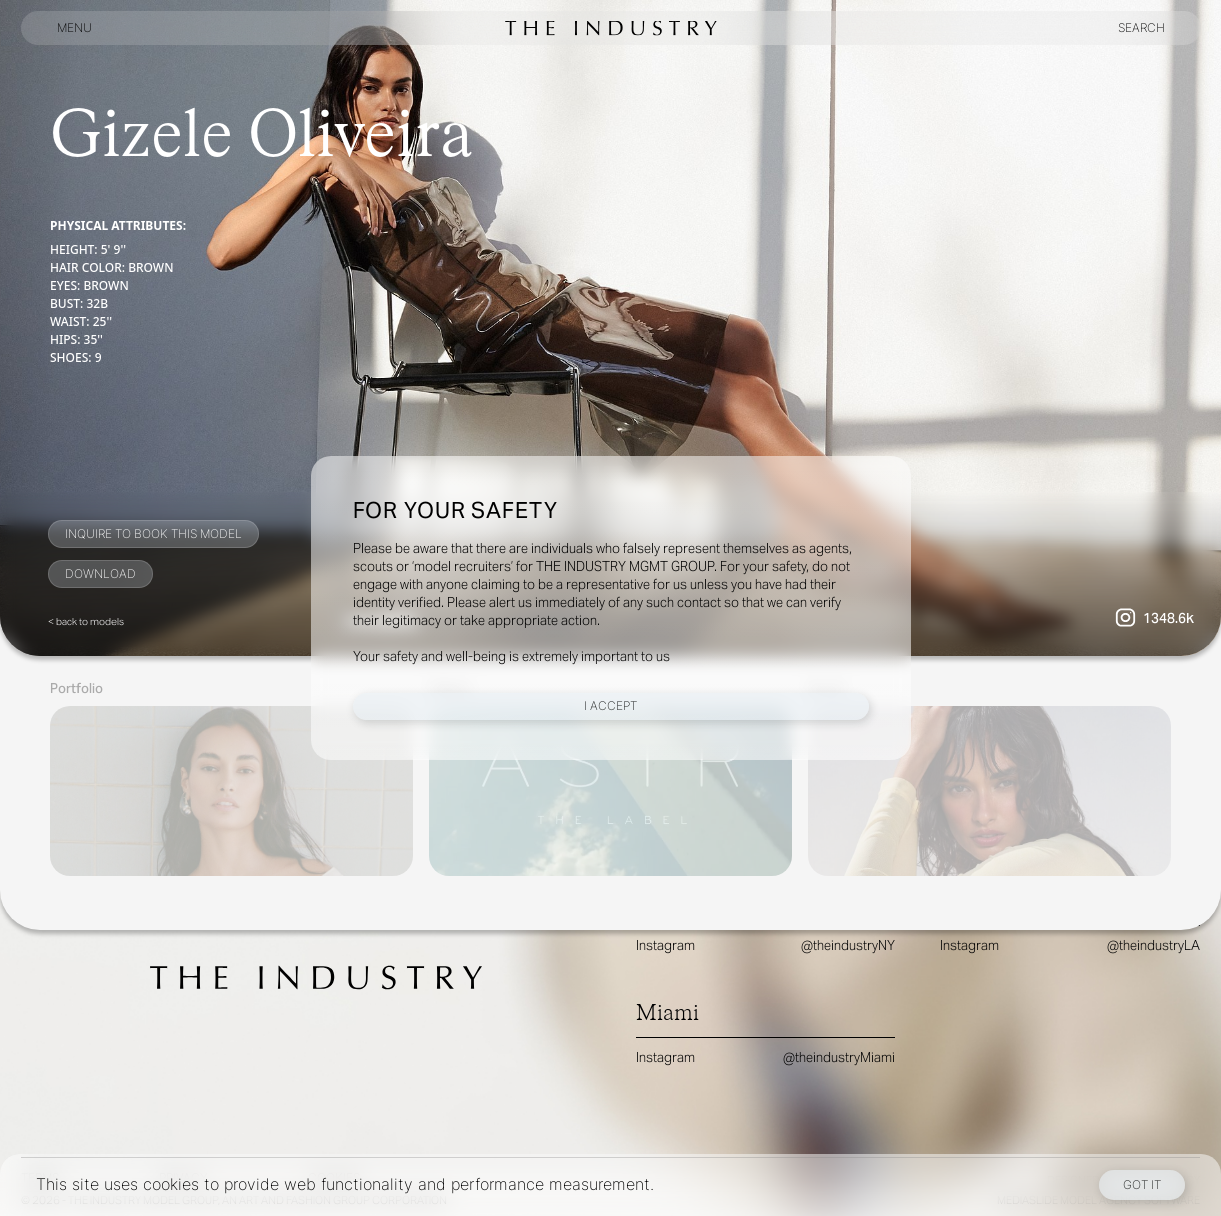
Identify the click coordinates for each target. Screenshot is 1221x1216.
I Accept (610, 705)
